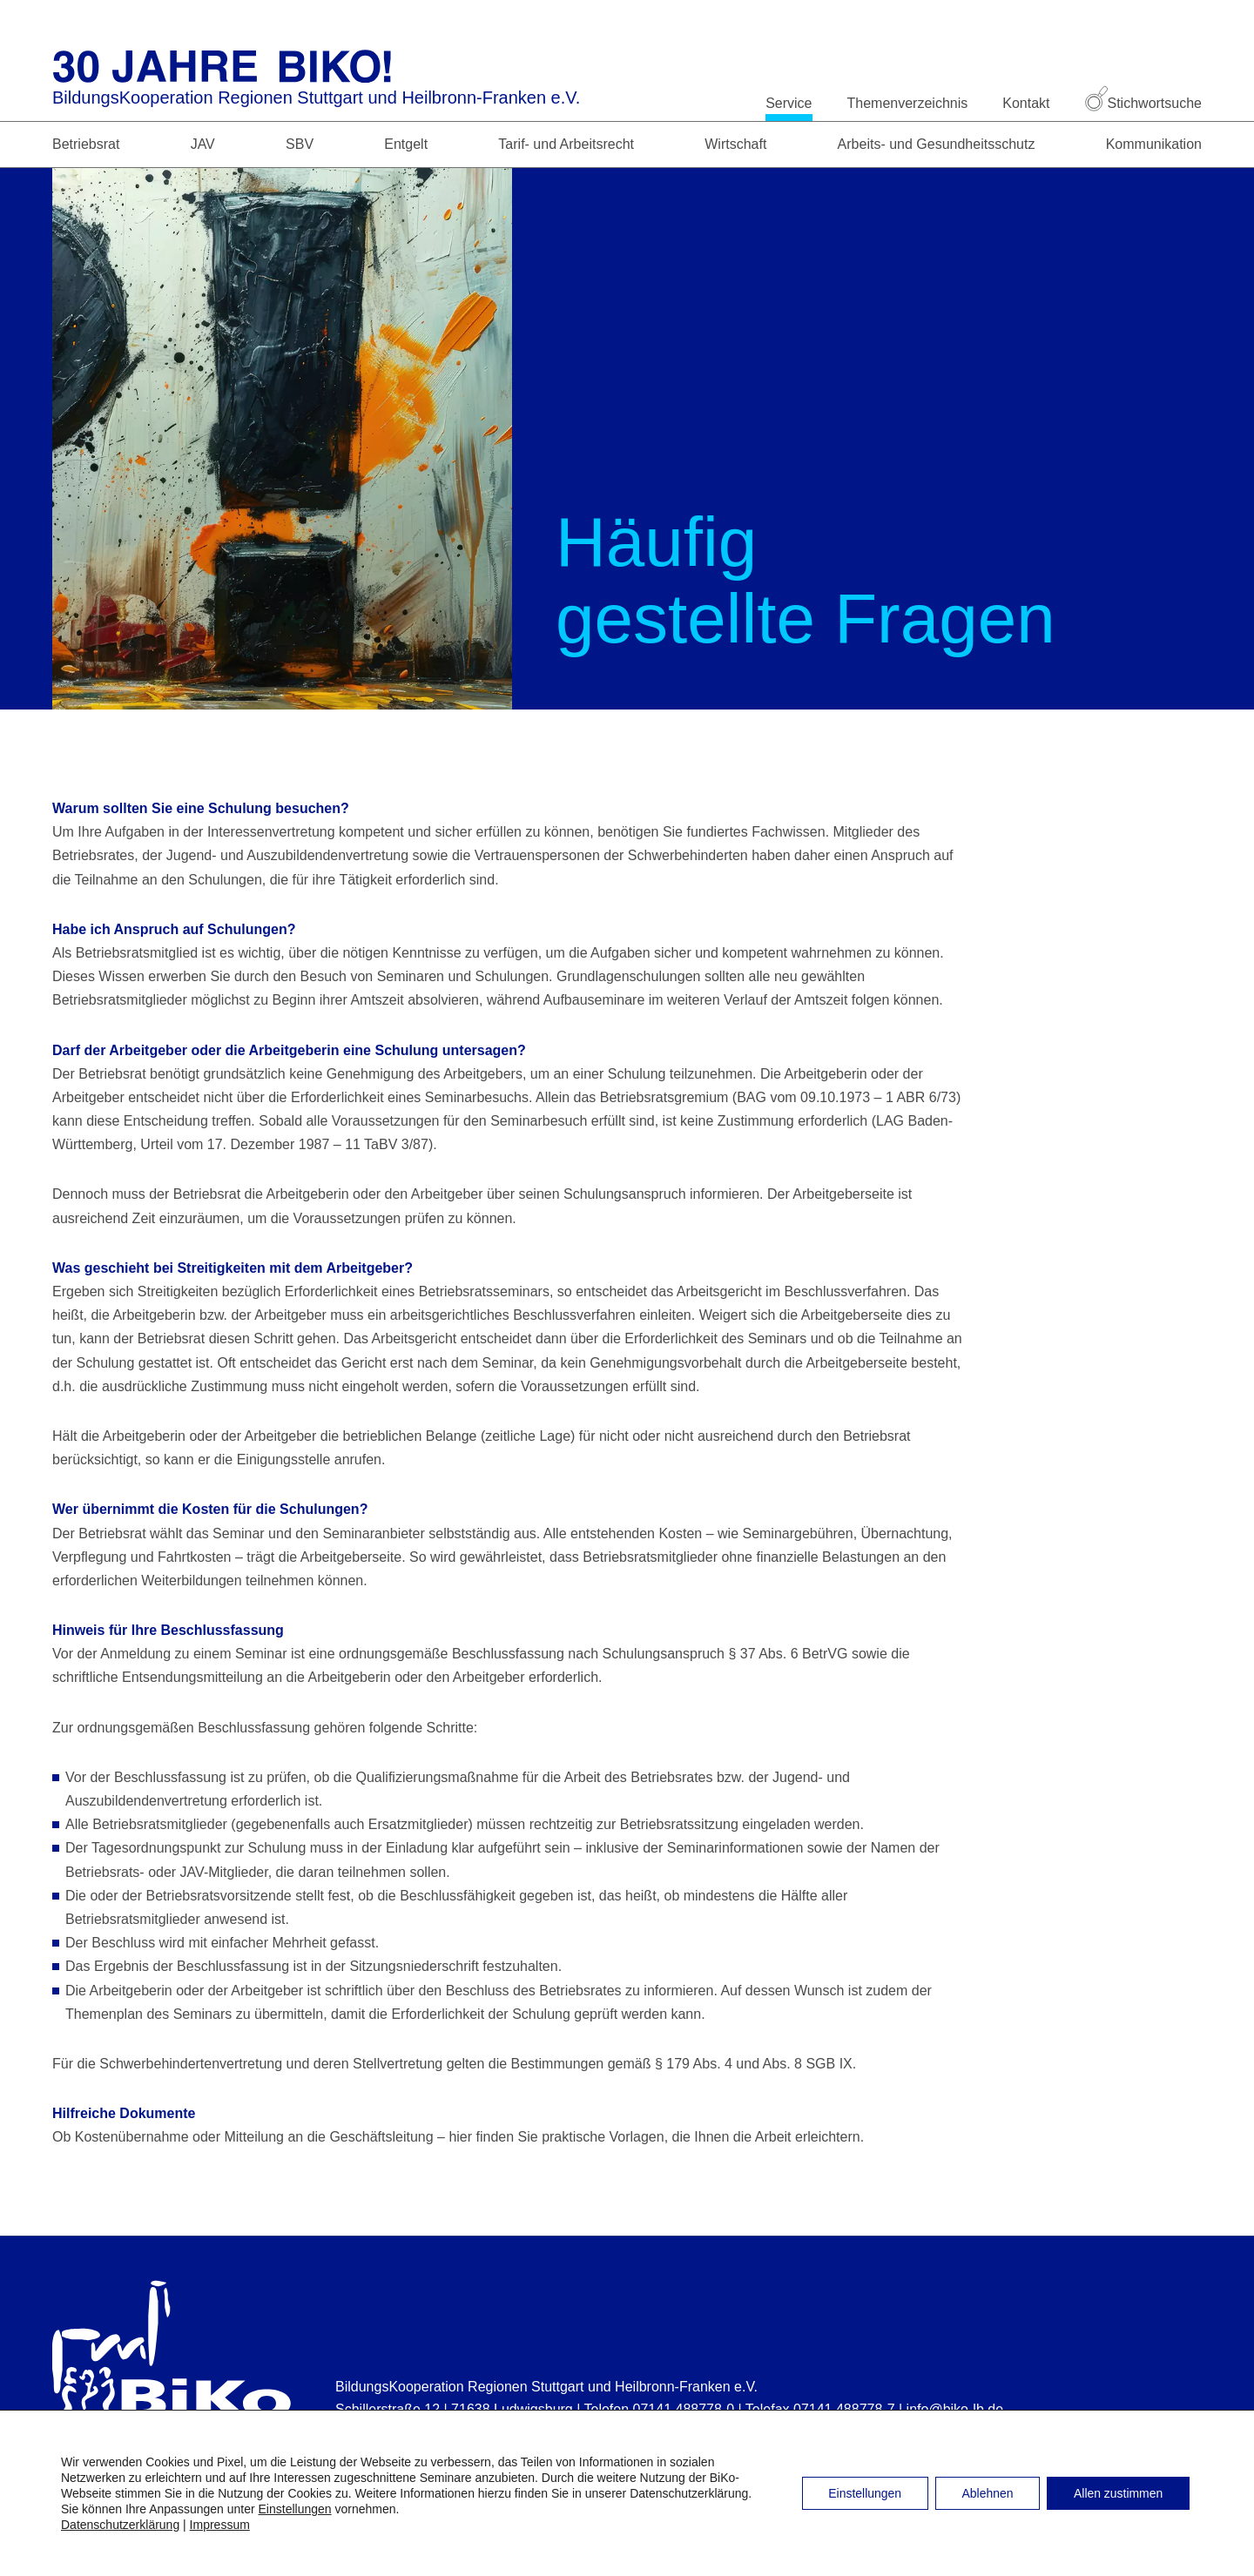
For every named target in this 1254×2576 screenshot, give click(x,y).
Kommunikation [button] (1154, 144)
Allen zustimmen (1118, 2493)
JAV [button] (203, 144)
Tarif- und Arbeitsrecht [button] (566, 144)
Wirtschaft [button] (735, 144)
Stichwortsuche (1144, 103)
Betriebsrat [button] (85, 144)
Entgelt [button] (406, 144)
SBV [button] (300, 144)
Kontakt (1025, 103)
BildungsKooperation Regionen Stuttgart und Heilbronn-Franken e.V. (316, 97)
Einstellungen (295, 2509)
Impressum (220, 2525)
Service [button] (788, 103)
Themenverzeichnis (907, 103)
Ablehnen (986, 2493)
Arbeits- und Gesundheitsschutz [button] (936, 144)
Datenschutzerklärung (120, 2525)
